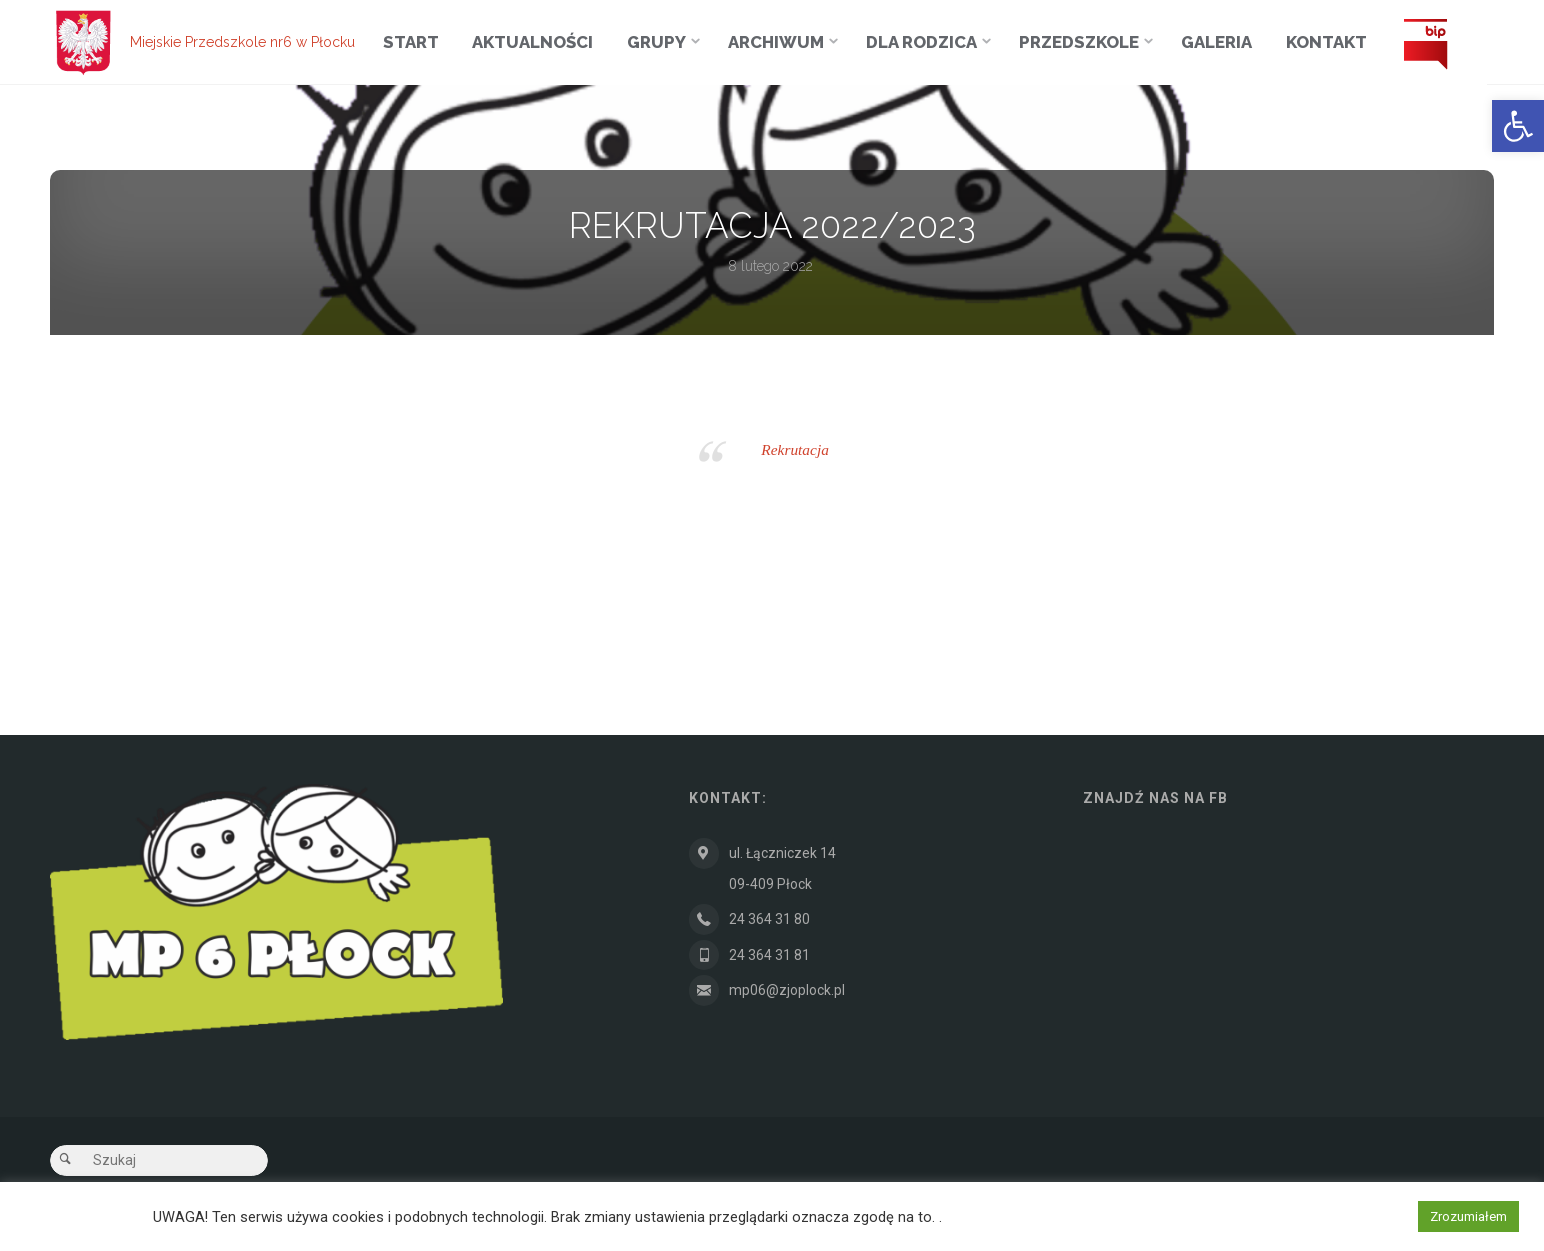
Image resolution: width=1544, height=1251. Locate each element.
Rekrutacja (795, 449)
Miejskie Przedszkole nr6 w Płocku (242, 42)
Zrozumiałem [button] (1468, 1216)
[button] (1518, 126)
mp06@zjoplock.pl (787, 991)
